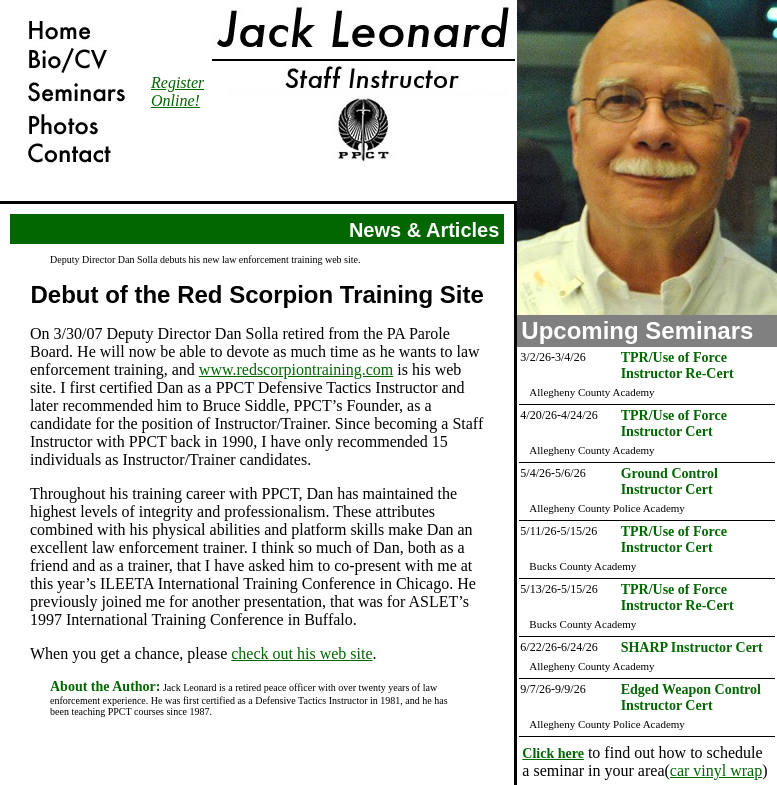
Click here (553, 753)
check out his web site (301, 653)
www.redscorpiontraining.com (296, 369)
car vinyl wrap (716, 770)
